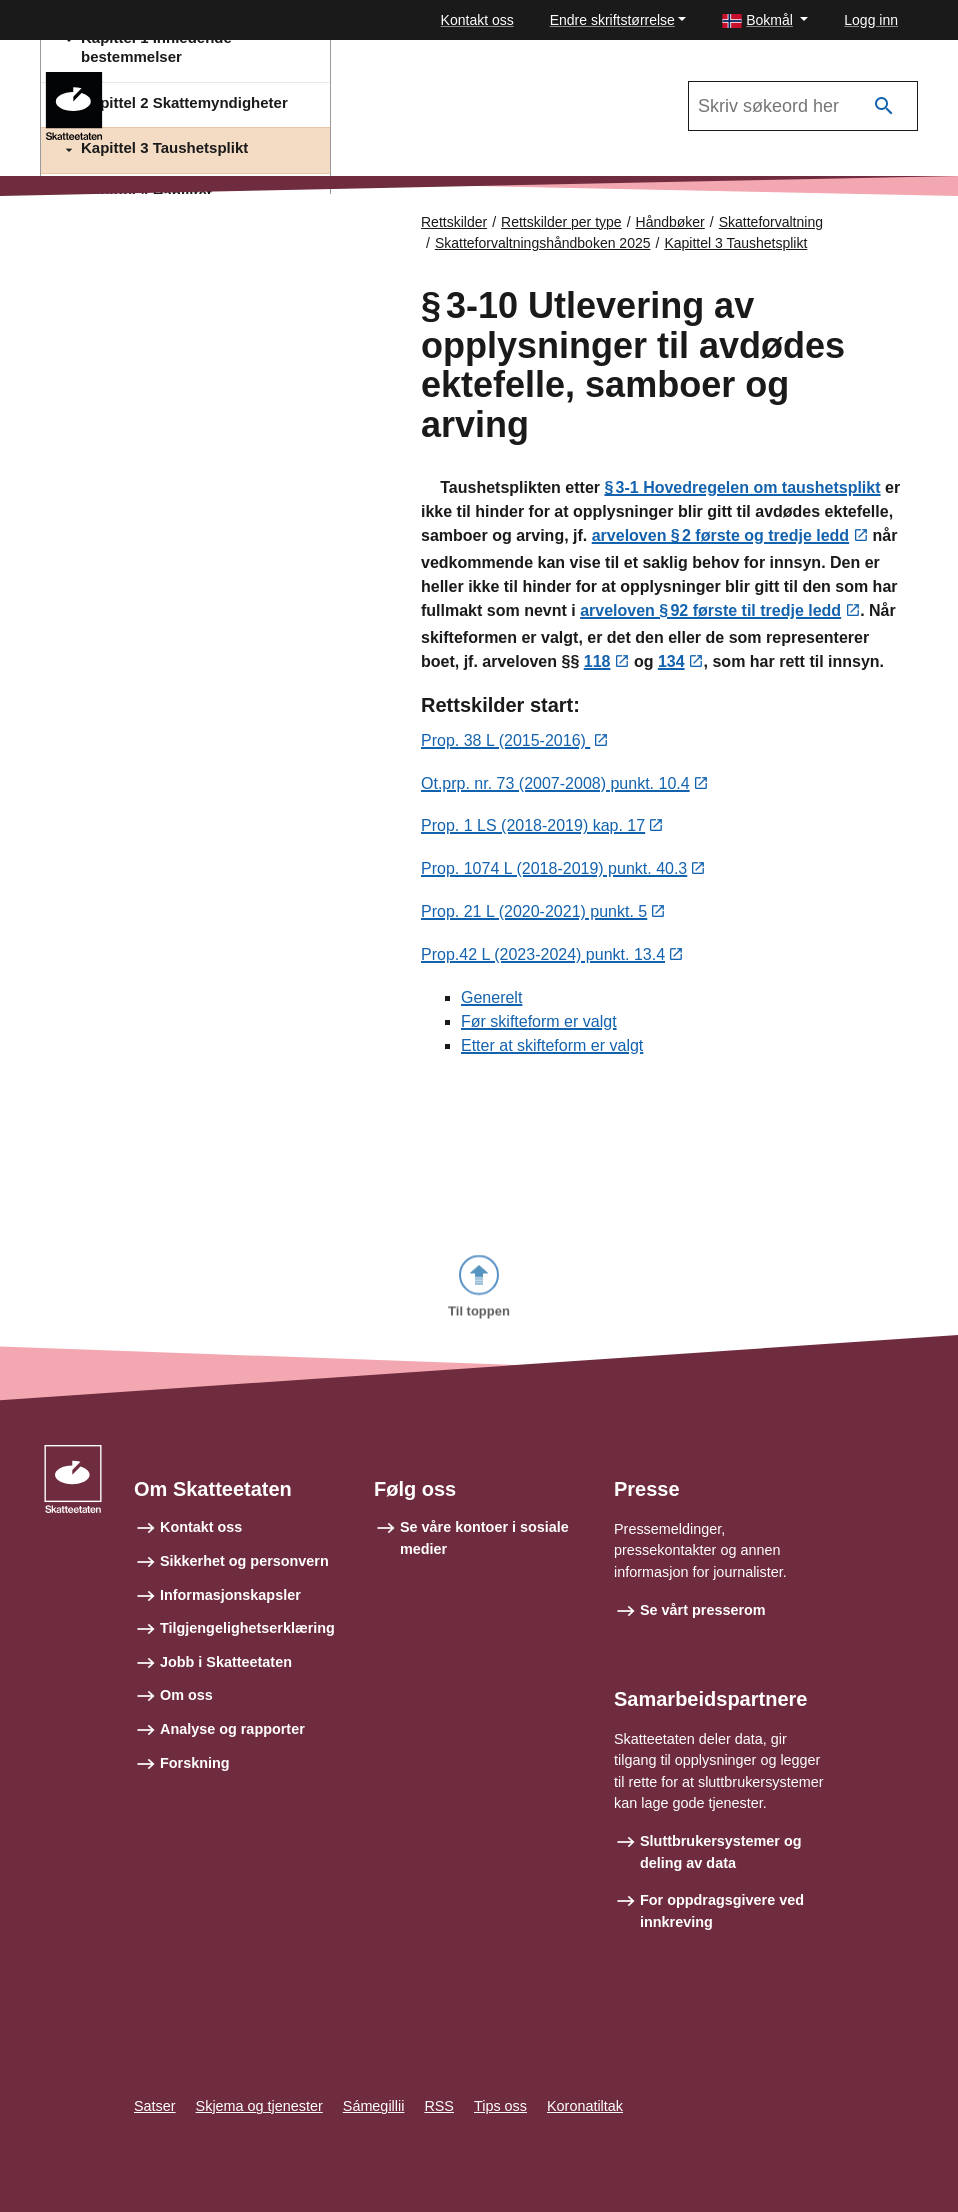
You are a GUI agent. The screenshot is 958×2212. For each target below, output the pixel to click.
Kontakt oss (477, 20)
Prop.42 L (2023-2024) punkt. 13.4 (543, 957)
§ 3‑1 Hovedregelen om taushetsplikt (742, 488)
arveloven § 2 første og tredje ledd (720, 537)
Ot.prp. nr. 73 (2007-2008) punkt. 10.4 (555, 785)
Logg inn (871, 20)
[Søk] (884, 106)
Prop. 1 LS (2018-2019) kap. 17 (533, 828)
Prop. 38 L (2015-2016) (505, 742)
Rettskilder (454, 222)
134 (671, 663)
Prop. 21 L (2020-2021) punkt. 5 (534, 914)
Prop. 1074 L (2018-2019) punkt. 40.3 (554, 871)
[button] (765, 20)
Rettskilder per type (561, 222)
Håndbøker (670, 222)
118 (597, 663)
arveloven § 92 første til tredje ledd (710, 612)
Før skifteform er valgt (539, 1023)
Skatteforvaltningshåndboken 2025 (244, 81)
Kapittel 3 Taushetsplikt (735, 243)
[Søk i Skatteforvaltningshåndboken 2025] (803, 106)
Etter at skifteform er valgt (552, 1047)
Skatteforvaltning (771, 222)
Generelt (491, 999)
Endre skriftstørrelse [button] (612, 20)
